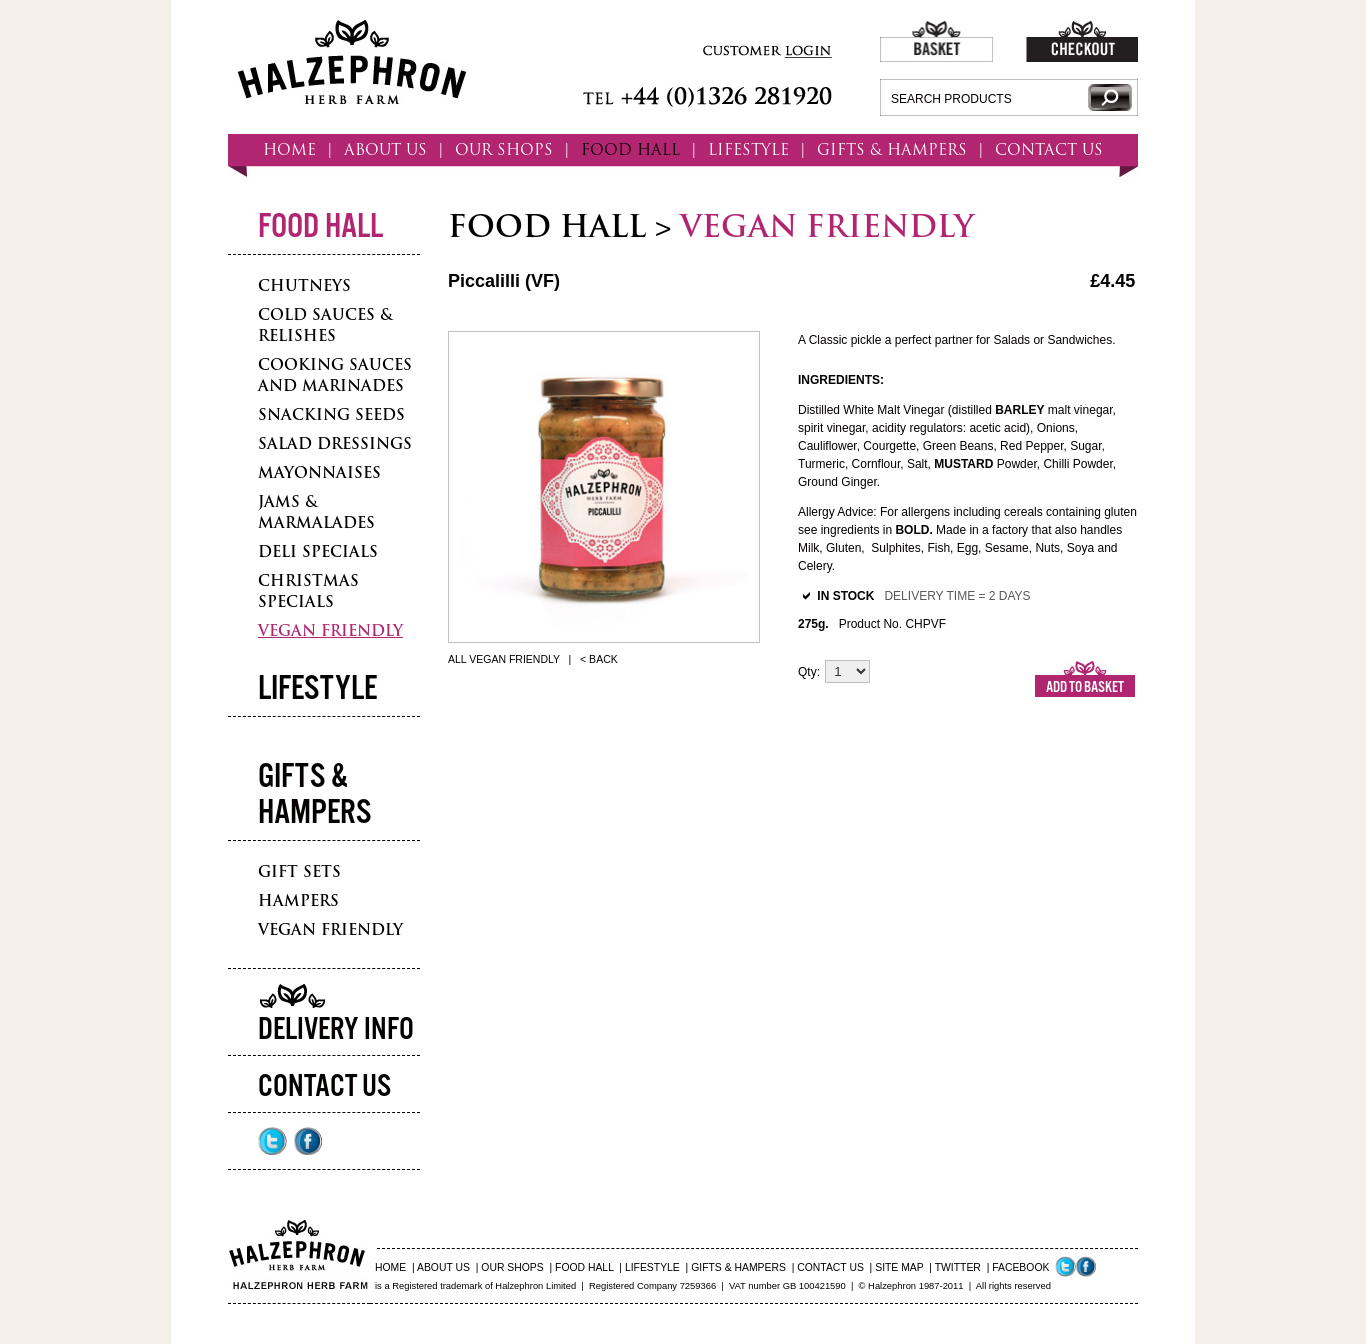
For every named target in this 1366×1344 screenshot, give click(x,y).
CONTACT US (1049, 149)
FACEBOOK (1020, 1267)
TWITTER (958, 1267)
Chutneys (304, 285)
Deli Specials (318, 551)
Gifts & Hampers (314, 795)
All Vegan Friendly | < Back (533, 659)
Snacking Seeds (331, 414)
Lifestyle (317, 689)
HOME (289, 149)
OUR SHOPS (504, 149)
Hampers (298, 900)
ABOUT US (385, 149)
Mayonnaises (319, 472)
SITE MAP (899, 1267)
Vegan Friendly (330, 630)
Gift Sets (299, 871)
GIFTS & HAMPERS (892, 149)
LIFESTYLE (748, 149)
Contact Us (324, 1087)
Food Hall (320, 227)
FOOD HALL (630, 149)
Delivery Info (336, 1030)
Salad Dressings (335, 443)
